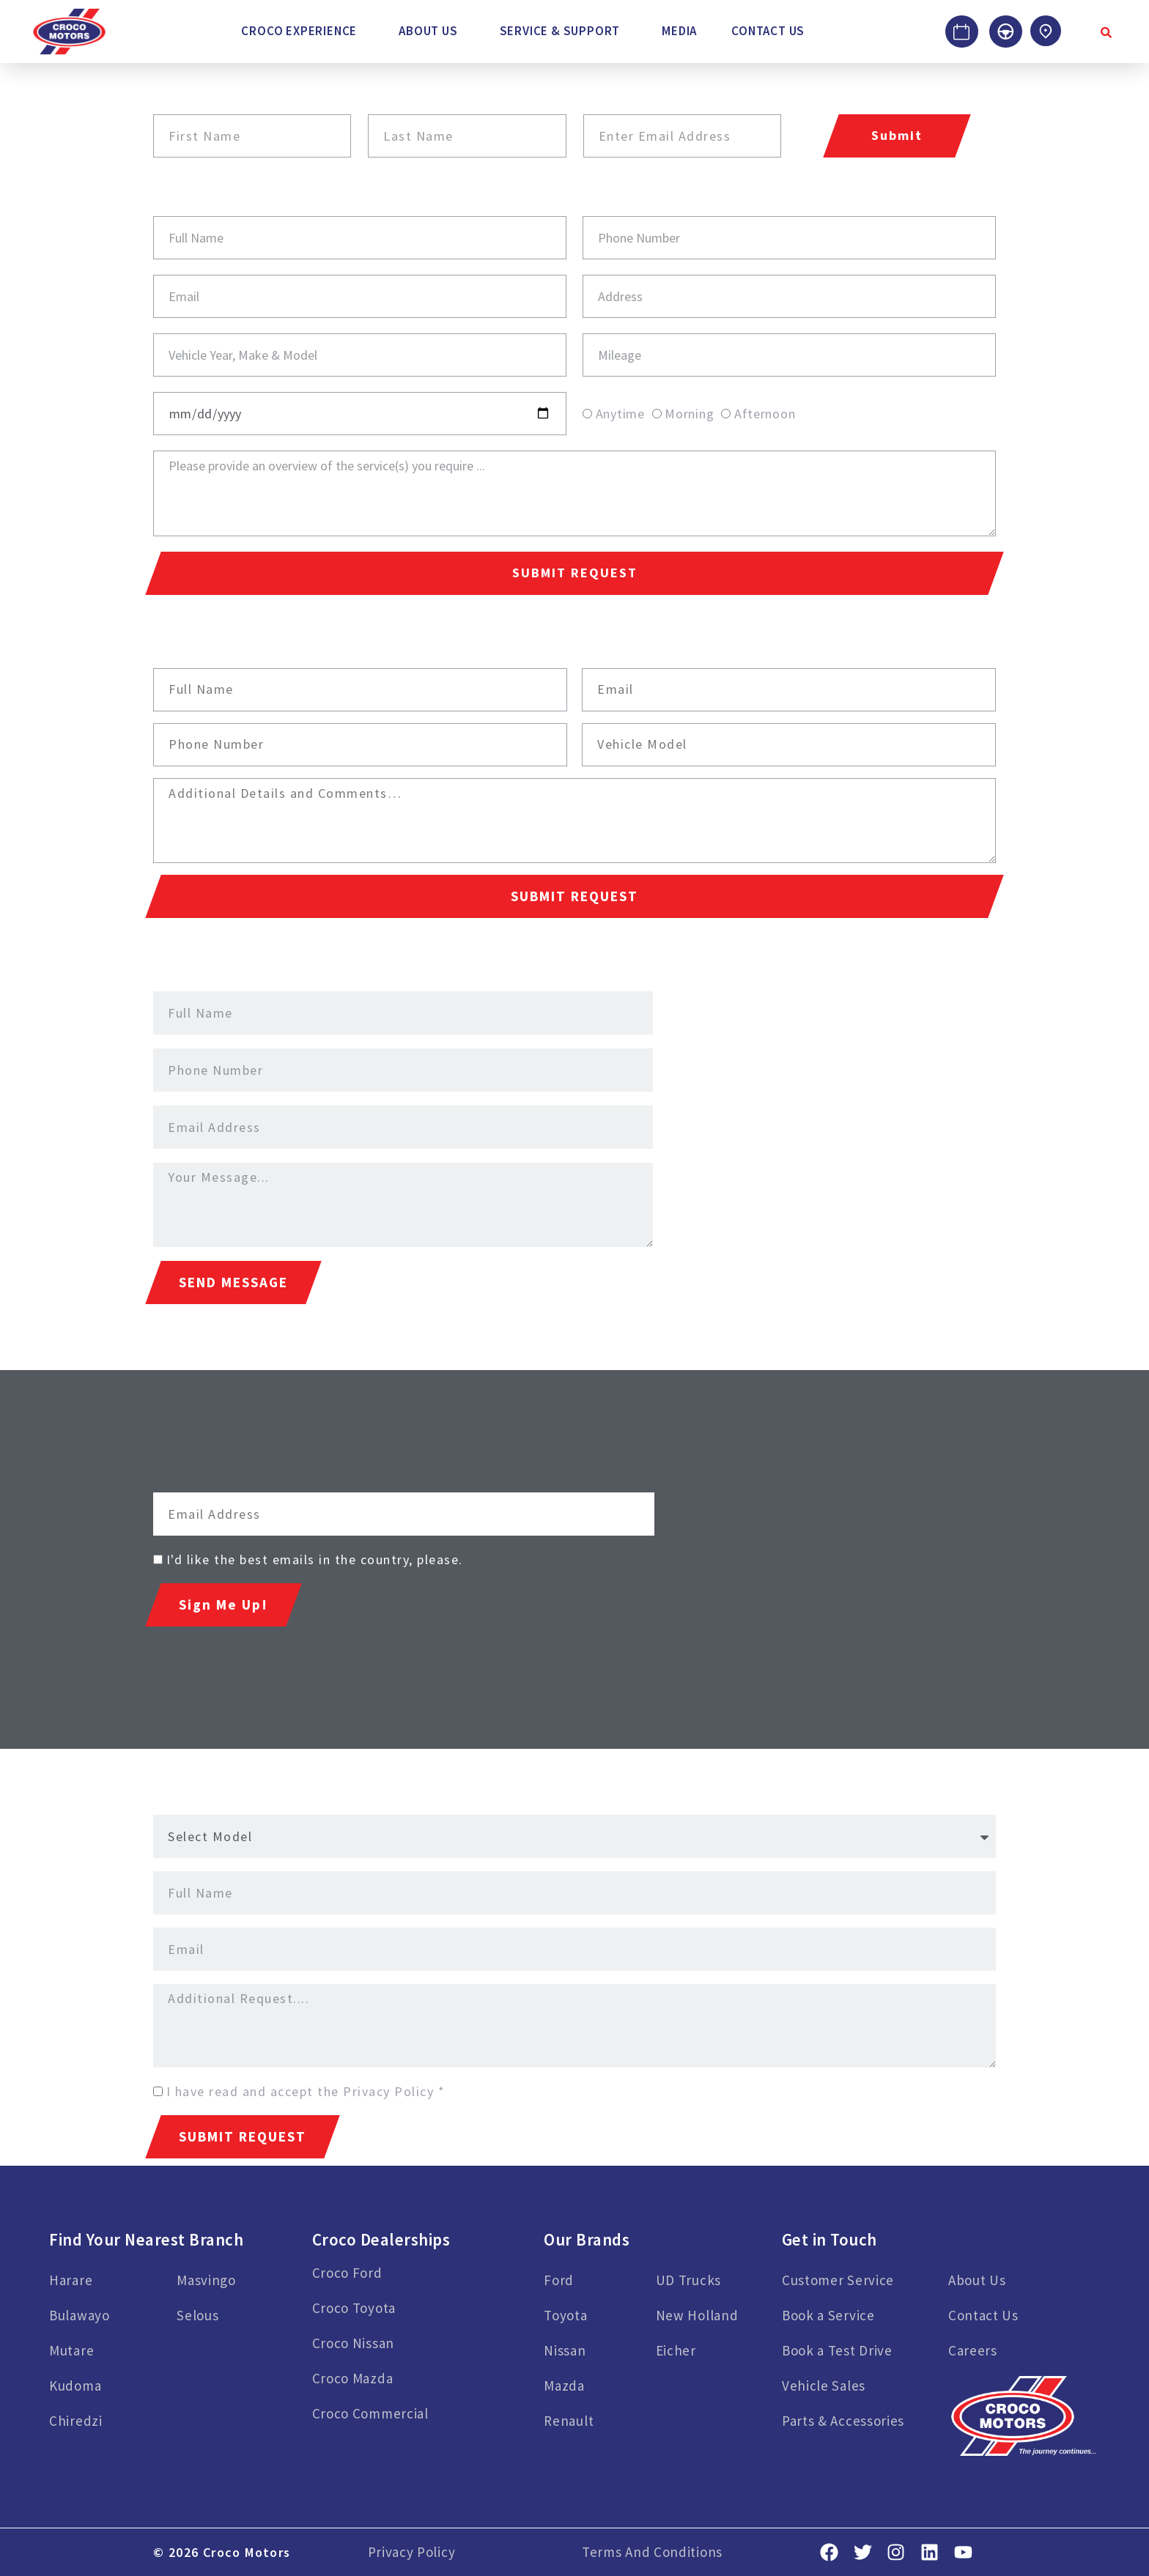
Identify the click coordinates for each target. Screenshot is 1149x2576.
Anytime (620, 413)
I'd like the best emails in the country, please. (314, 1559)
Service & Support (560, 31)
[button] (302, 31)
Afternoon (764, 413)
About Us (428, 31)
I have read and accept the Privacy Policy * (306, 2091)
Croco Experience (299, 31)
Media (679, 31)
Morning (689, 413)
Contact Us (768, 31)
